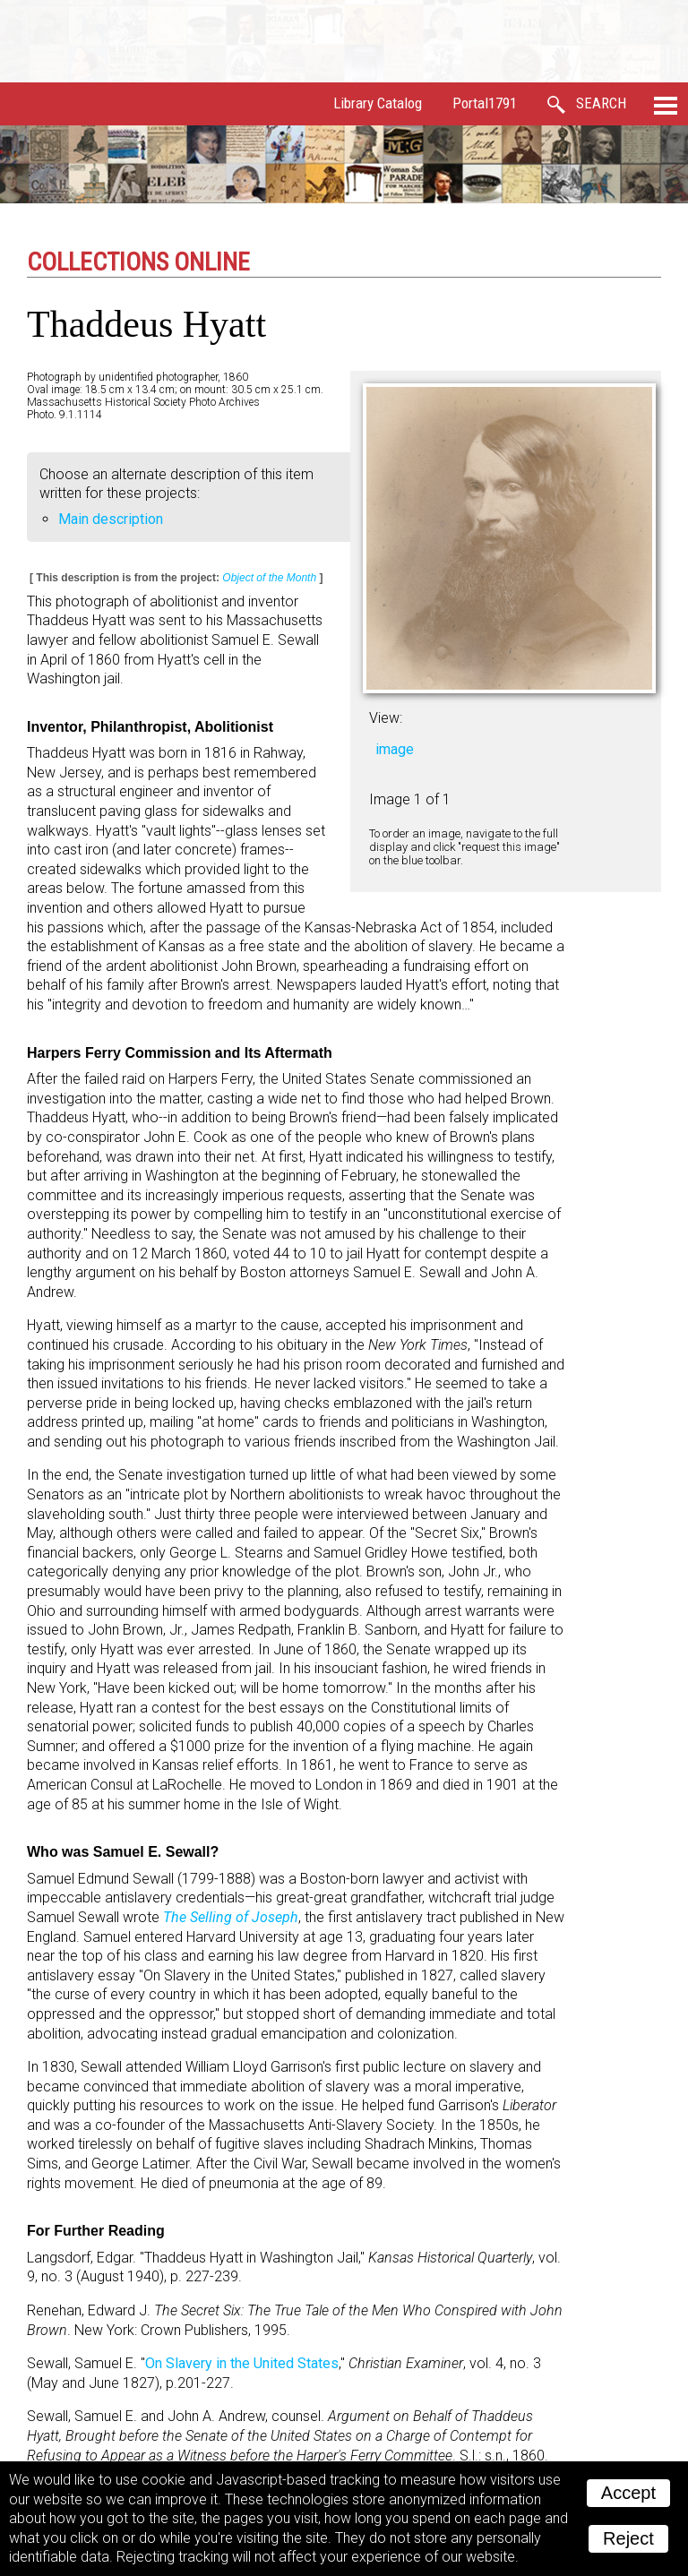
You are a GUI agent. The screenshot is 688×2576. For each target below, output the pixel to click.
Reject (628, 2538)
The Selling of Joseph (230, 1917)
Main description (110, 519)
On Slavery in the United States (242, 2363)
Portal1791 (484, 103)
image (394, 749)
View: (385, 717)
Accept (628, 2493)
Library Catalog (377, 103)
